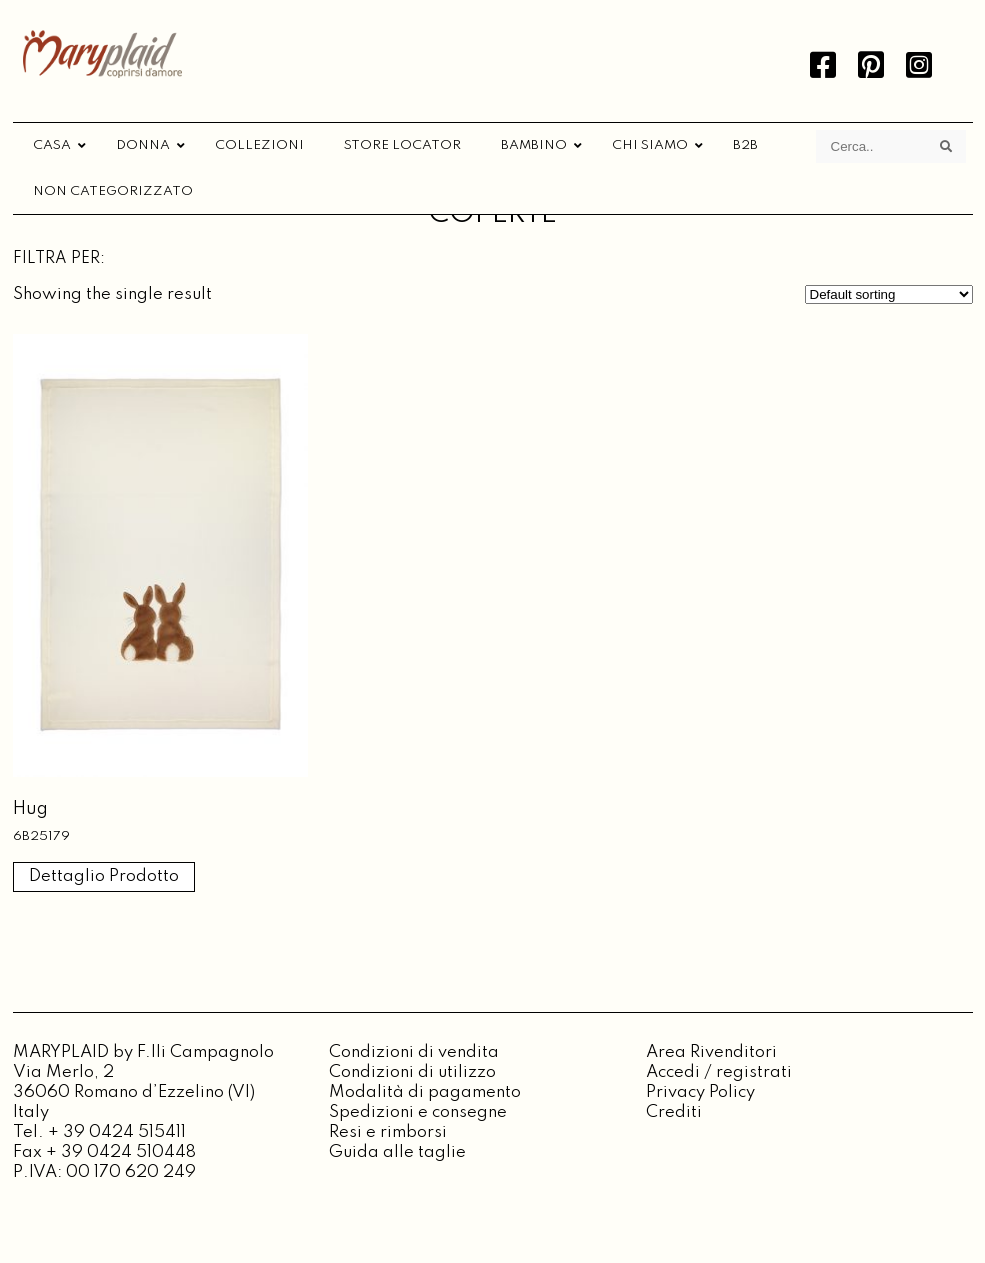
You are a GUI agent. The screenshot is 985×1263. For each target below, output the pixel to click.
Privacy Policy (700, 1092)
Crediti (674, 1112)
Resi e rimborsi (388, 1132)
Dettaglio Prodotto (104, 876)
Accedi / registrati (719, 1072)
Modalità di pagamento (425, 1092)
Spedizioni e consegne (418, 1112)
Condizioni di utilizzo (412, 1072)
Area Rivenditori (711, 1052)
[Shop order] (889, 294)
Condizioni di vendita (414, 1052)
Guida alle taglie (397, 1152)
